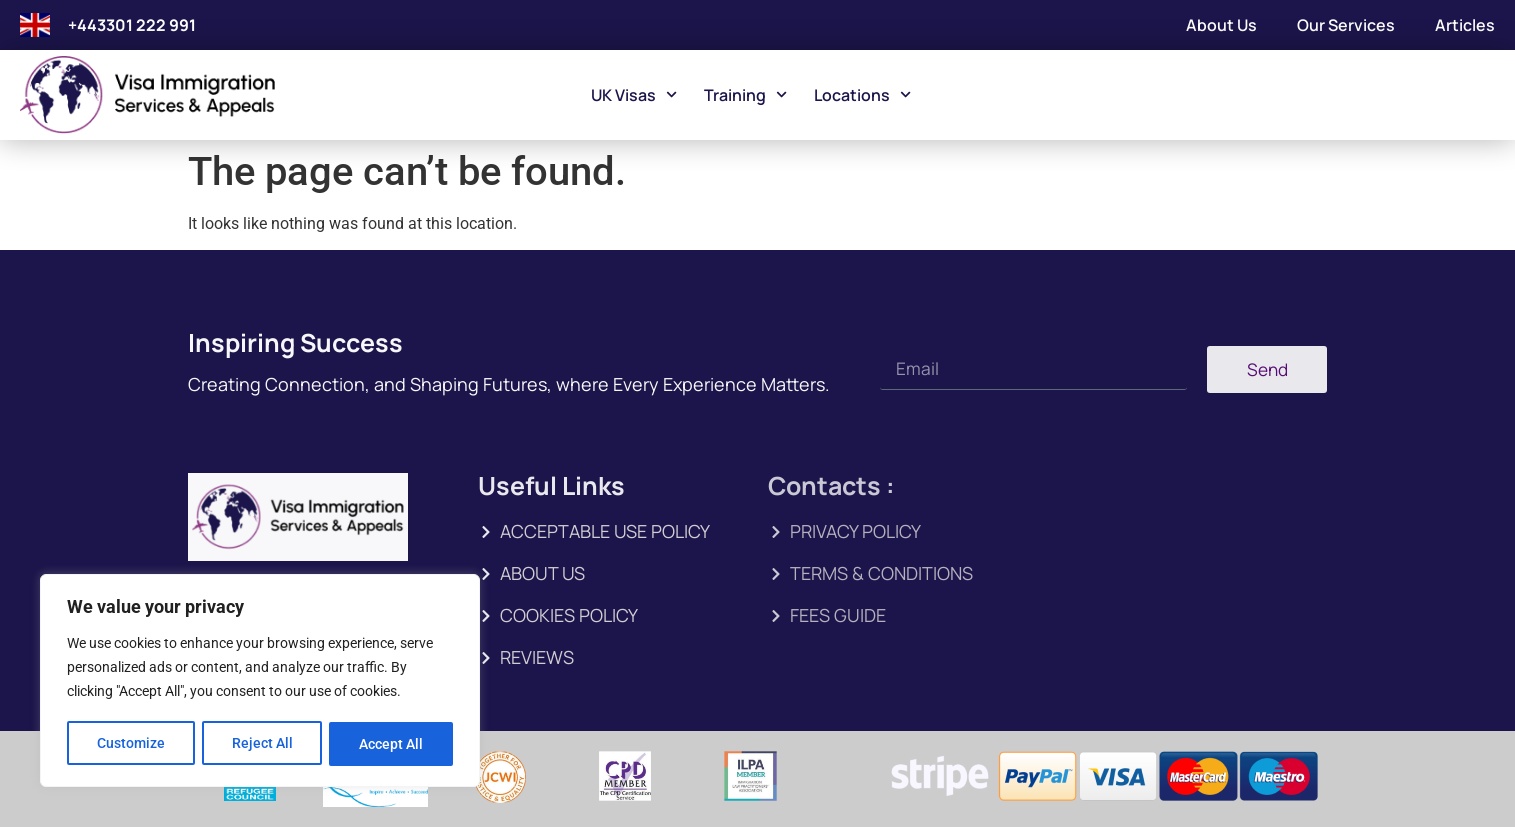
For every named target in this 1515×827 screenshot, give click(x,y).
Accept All (392, 744)
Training (745, 94)
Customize (131, 744)
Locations (862, 94)
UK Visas (634, 94)
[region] (260, 682)
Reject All (262, 744)
